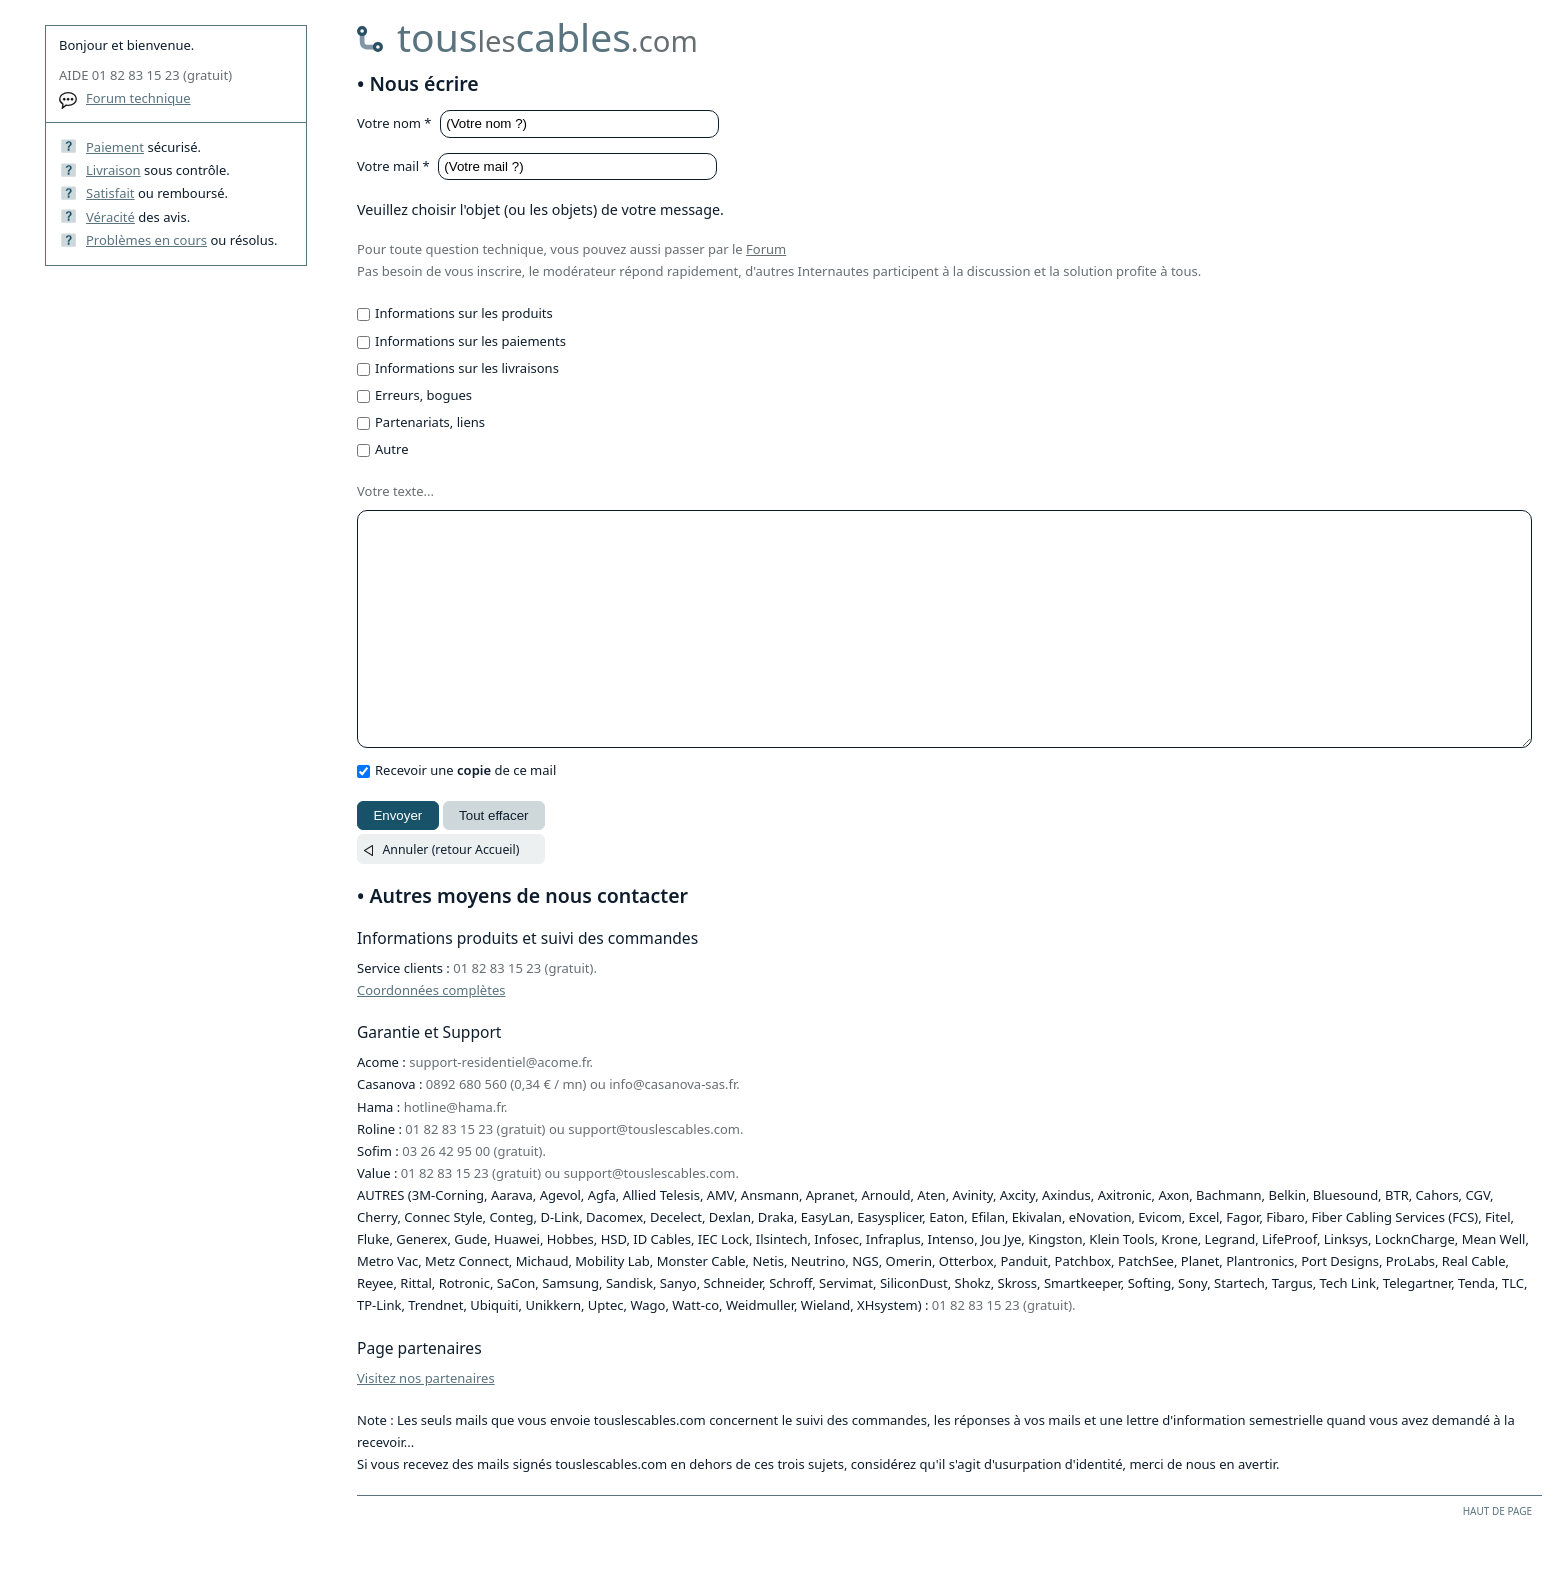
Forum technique (138, 98)
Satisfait (110, 193)
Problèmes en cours (146, 240)
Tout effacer (493, 860)
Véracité (110, 217)
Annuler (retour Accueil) (450, 894)
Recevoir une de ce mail (465, 815)
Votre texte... (395, 491)
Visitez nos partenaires (426, 1423)
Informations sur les (464, 313)
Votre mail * (395, 166)
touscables (547, 36)
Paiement (115, 147)
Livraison (113, 170)
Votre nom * (396, 123)
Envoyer (397, 860)
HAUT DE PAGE (1497, 1556)
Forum (766, 249)
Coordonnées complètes (431, 1035)
